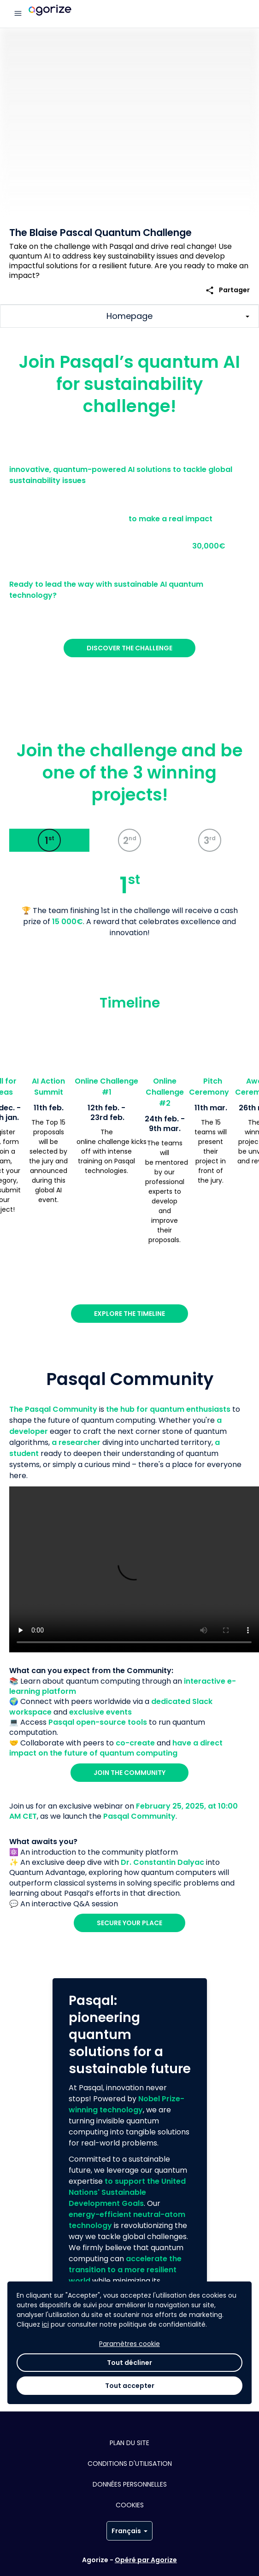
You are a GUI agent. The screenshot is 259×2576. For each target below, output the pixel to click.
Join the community (129, 1772)
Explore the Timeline (129, 1313)
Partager (227, 290)
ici (45, 2488)
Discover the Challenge (129, 648)
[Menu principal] (18, 13)
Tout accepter (129, 2550)
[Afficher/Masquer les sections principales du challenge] (129, 316)
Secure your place (129, 1923)
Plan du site (129, 2442)
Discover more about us (130, 2327)
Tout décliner (129, 2527)
